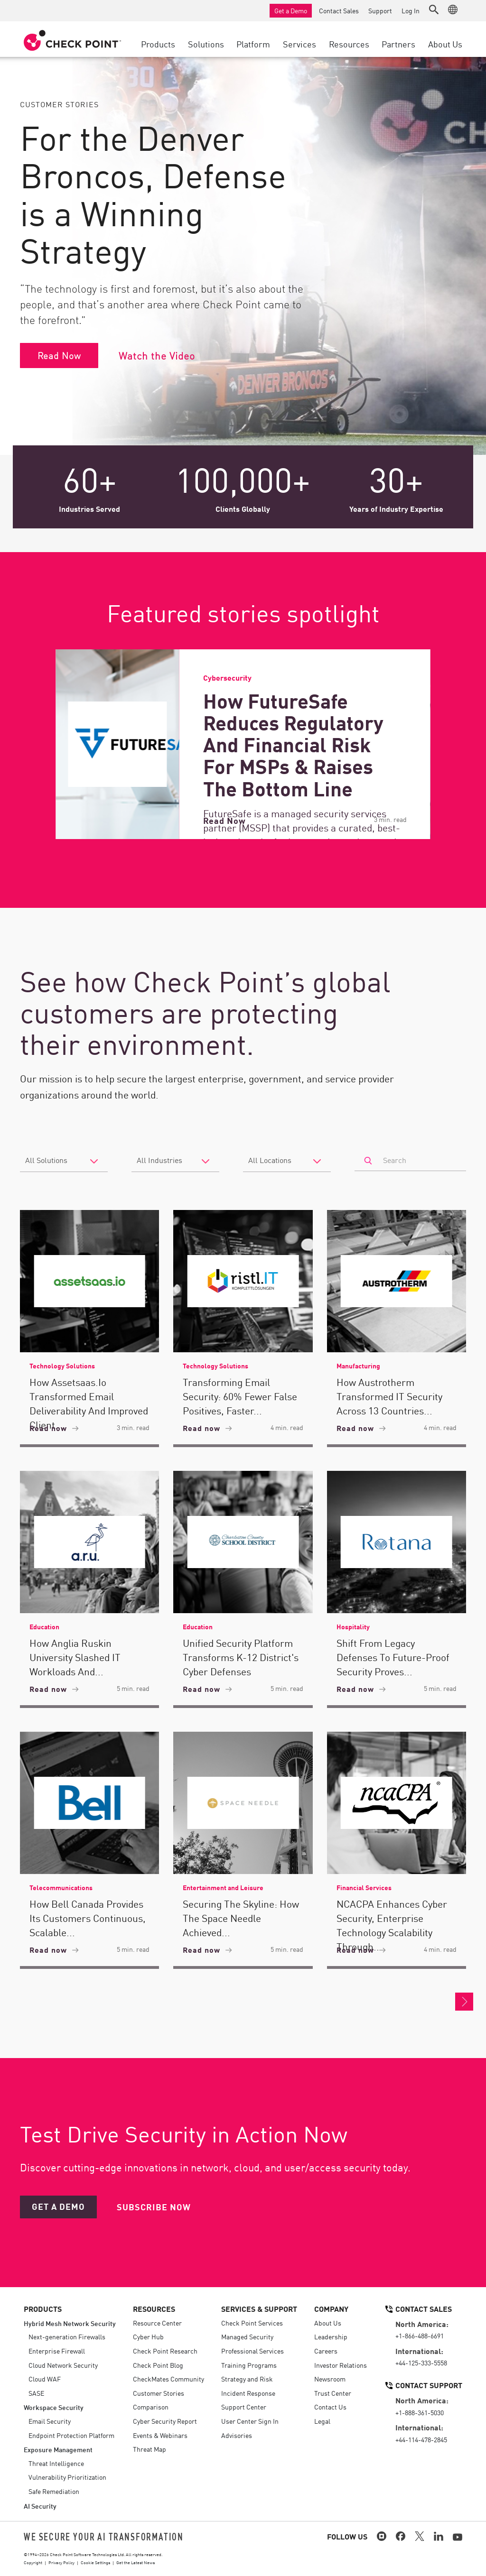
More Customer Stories (464, 2002)
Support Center (243, 2406)
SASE (36, 2393)
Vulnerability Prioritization (67, 2477)
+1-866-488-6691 (419, 2335)
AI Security (40, 2505)
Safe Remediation (53, 2491)
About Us (327, 2322)
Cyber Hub (148, 2336)
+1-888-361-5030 (419, 2412)
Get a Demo (290, 10)
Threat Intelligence (56, 2463)
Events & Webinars (160, 2435)
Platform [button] (253, 43)
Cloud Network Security (63, 2365)
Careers (325, 2350)
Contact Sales (339, 10)
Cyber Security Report (165, 2421)
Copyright (33, 2562)
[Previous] (27, 744)
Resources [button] (349, 43)
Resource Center (157, 2322)
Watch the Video (157, 355)
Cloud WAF (44, 2378)
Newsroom (330, 2378)
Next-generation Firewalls (66, 2336)
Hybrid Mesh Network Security (70, 2322)
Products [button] (158, 43)
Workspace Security (54, 2406)
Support (380, 10)
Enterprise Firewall (56, 2350)
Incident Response (248, 2393)
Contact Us (330, 2406)
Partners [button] (398, 43)
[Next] (459, 744)
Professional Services (252, 2350)
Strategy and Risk (247, 2378)
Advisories (236, 2435)
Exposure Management (58, 2449)
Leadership (330, 2336)
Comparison (150, 2406)
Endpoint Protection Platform (71, 2435)
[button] (434, 9)
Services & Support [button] (259, 2308)
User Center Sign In (250, 2421)
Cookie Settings (95, 2562)
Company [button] (331, 2308)
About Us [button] (445, 43)
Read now (54, 1427)
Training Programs (249, 2365)
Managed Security (247, 2336)
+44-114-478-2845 (421, 2439)
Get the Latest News (135, 2562)
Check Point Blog (158, 2365)
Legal (322, 2421)
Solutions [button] (206, 43)
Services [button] (299, 43)
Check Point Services (252, 2322)
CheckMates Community (168, 2378)
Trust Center (332, 2393)
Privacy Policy (61, 2562)
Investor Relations (340, 2365)
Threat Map (149, 2449)
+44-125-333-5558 (421, 2362)
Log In (411, 10)
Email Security (49, 2421)
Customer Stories (158, 2393)
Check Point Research (165, 2350)
